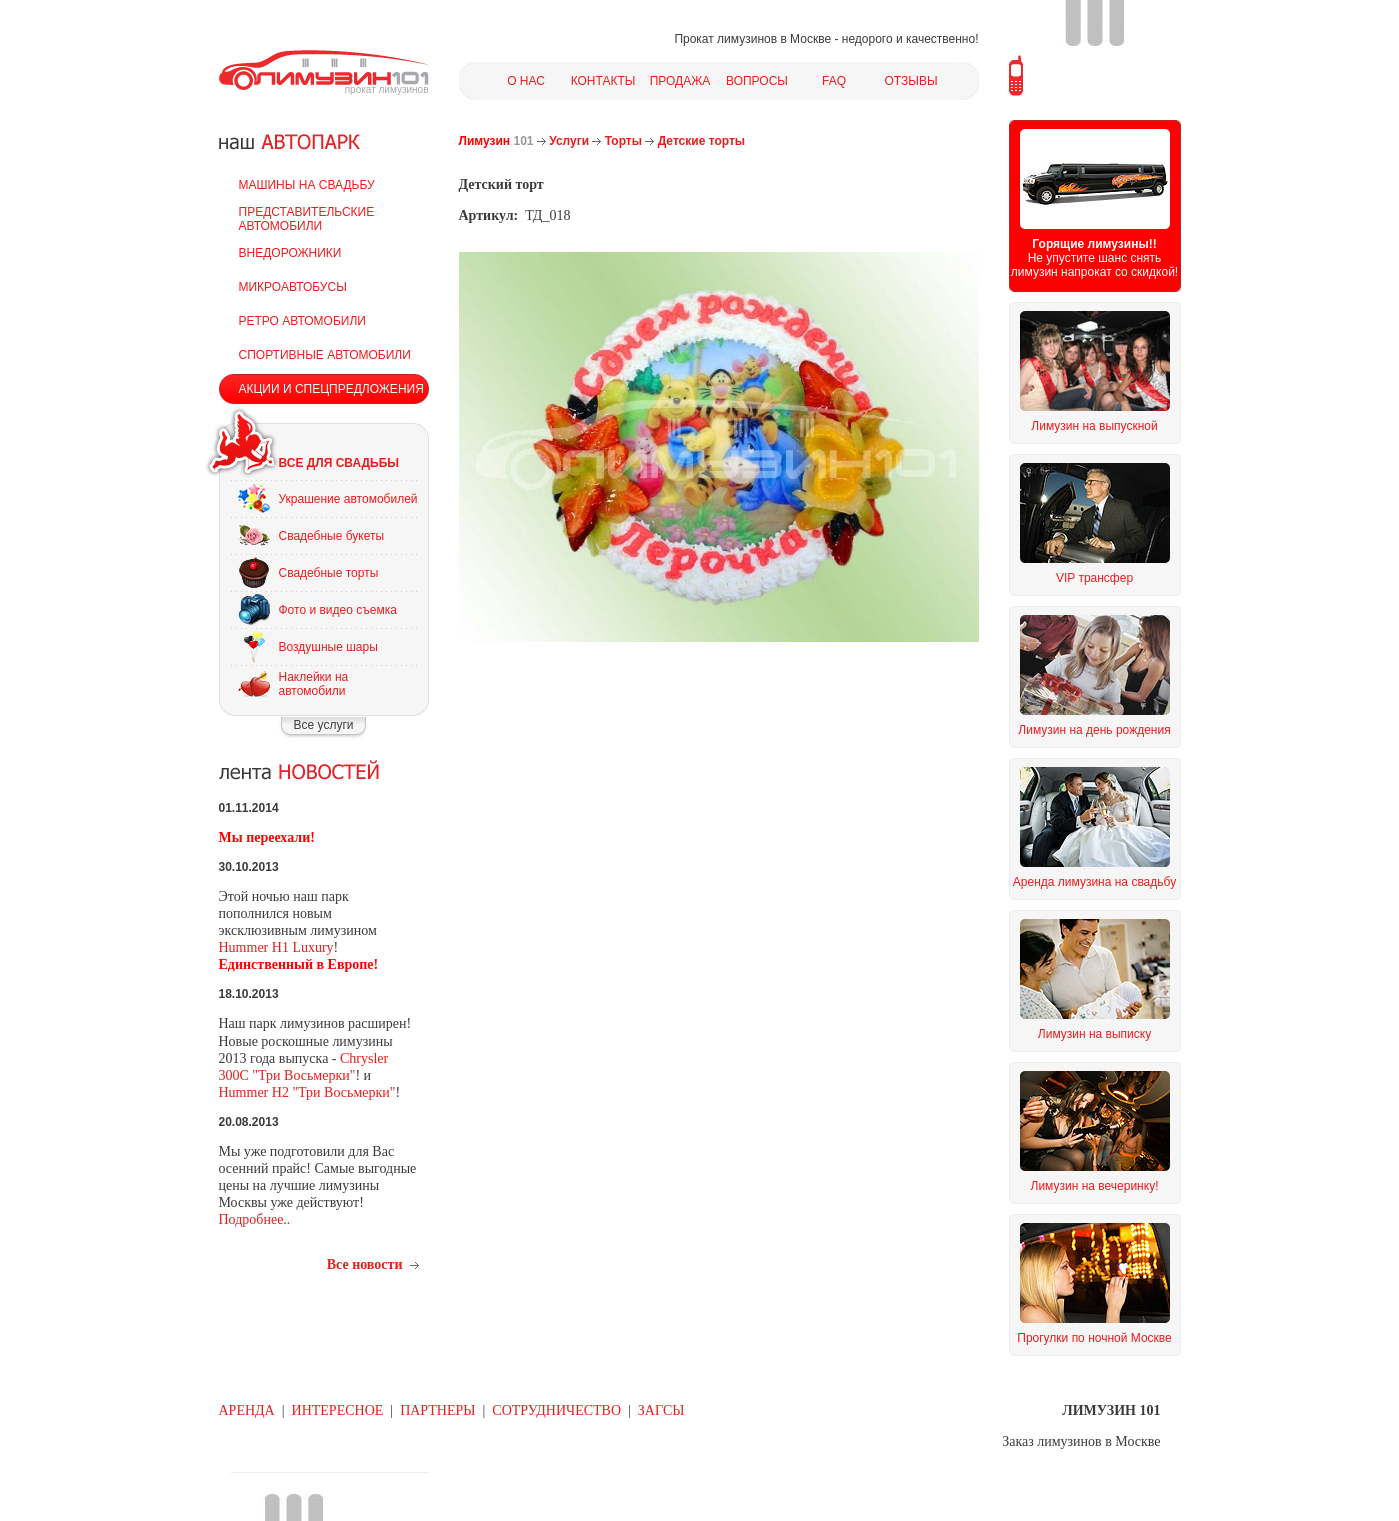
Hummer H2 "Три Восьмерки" (307, 1092)
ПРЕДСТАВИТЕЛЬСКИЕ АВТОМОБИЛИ (307, 219)
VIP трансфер (1094, 578)
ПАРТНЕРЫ (437, 1410)
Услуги (569, 141)
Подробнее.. (255, 1219)
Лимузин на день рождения (1094, 730)
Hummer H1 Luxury (276, 947)
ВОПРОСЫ (757, 81)
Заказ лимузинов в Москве (1081, 1441)
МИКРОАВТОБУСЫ (293, 287)
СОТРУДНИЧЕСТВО (556, 1410)
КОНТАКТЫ (603, 81)
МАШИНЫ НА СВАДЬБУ (307, 185)
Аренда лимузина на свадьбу (1094, 882)
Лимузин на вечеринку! (1095, 1186)
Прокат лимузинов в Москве (752, 39)
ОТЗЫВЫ (910, 81)
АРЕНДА (247, 1410)
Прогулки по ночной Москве (1094, 1338)
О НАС (526, 81)
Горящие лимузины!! (1094, 244)
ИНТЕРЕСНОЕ (338, 1410)
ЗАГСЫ (661, 1410)
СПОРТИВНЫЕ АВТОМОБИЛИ (325, 355)
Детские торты (701, 141)
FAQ (834, 81)
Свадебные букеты (332, 536)
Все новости (365, 1264)
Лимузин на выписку (1094, 1034)
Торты (623, 141)
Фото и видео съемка (338, 610)
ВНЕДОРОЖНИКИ (290, 253)
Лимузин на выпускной (1094, 426)
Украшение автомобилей (348, 499)
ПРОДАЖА (680, 81)
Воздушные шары (328, 647)
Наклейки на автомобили (314, 684)
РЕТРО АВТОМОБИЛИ (302, 321)
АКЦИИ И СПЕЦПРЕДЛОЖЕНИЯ (331, 389)
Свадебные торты (329, 573)
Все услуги (324, 725)
